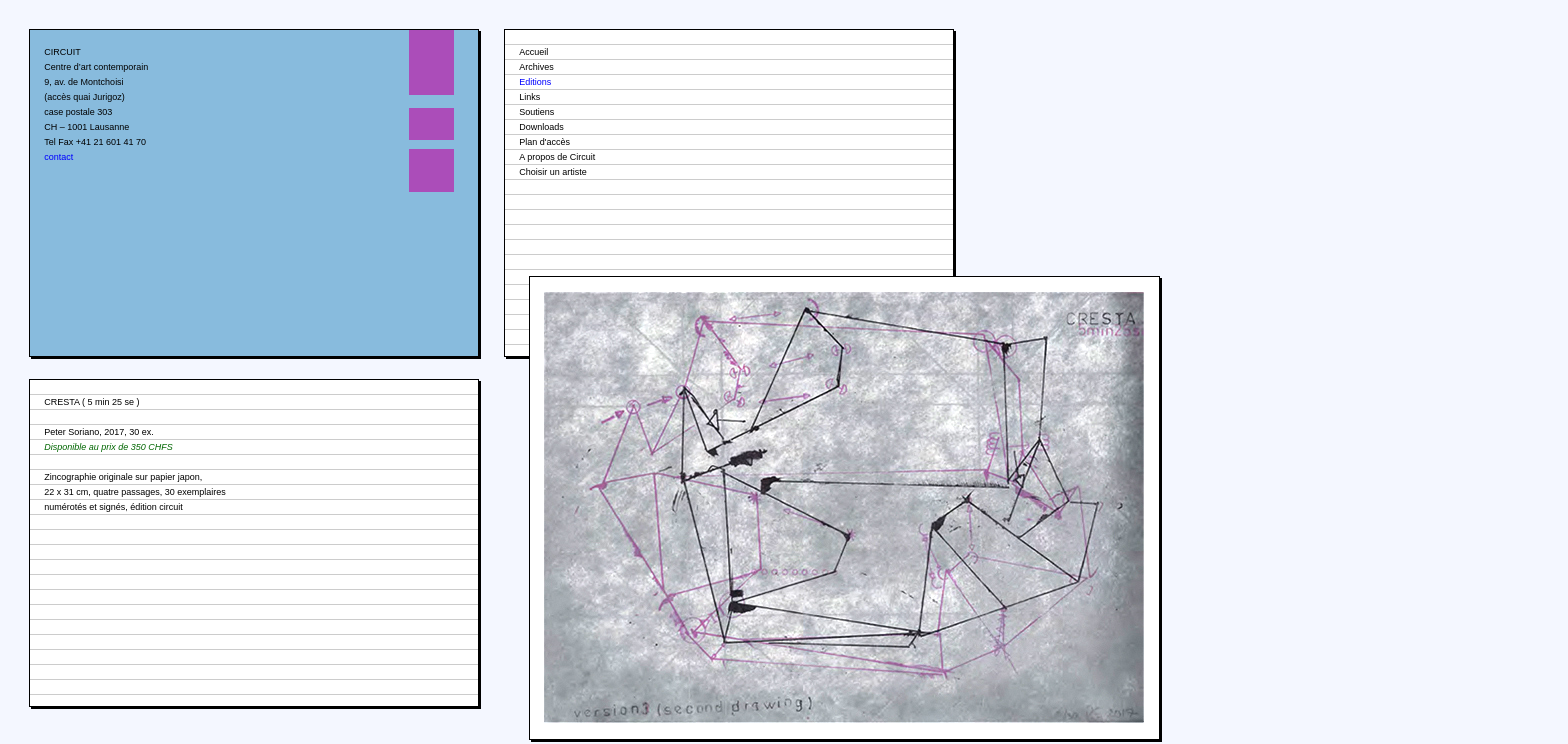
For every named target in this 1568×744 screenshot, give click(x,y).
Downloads (541, 127)
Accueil (533, 52)
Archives (536, 67)
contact (58, 157)
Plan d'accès (544, 142)
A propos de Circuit (557, 157)
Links (529, 97)
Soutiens (536, 112)
